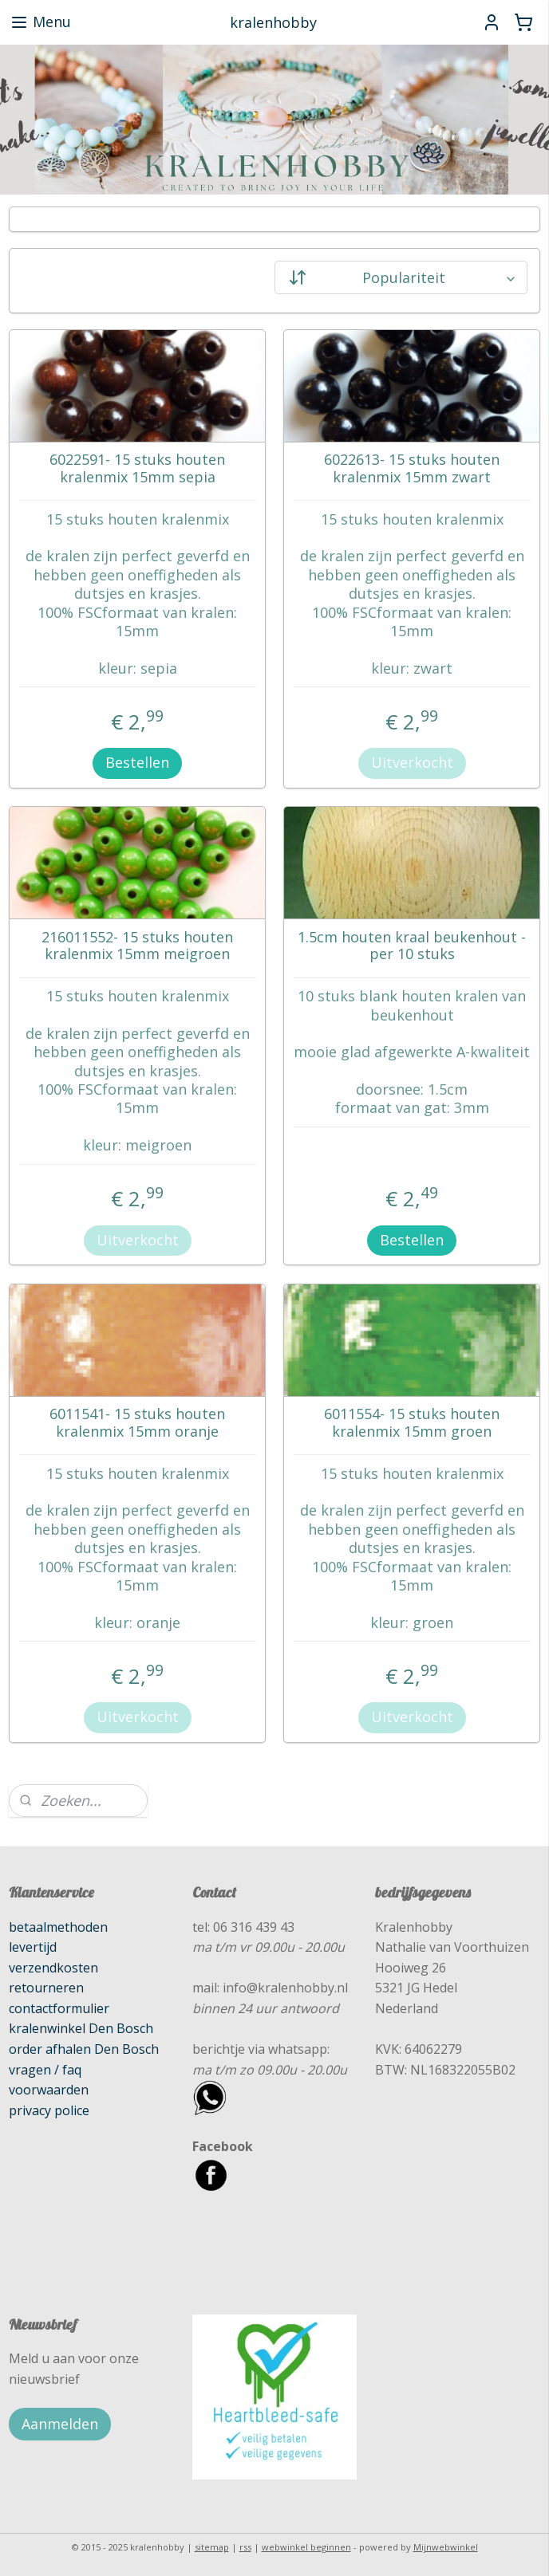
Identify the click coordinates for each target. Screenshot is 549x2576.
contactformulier (59, 2008)
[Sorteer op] (401, 277)
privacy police (49, 2110)
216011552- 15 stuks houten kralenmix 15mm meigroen (137, 945)
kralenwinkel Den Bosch (81, 2028)
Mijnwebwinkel (445, 2547)
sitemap (212, 2547)
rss (245, 2547)
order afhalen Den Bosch (84, 2049)
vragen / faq (45, 2069)
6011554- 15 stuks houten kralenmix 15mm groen (412, 1423)
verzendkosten (53, 1967)
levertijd (33, 1947)
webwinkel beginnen (306, 2547)
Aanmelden (60, 2423)
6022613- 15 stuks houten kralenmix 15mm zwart (412, 468)
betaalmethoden (58, 1927)
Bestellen (137, 762)
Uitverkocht (412, 762)
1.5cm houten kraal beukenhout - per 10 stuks (412, 945)
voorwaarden (49, 2089)
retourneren (46, 1987)
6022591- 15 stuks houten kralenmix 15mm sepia (137, 468)
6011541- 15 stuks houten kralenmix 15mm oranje (137, 1423)
